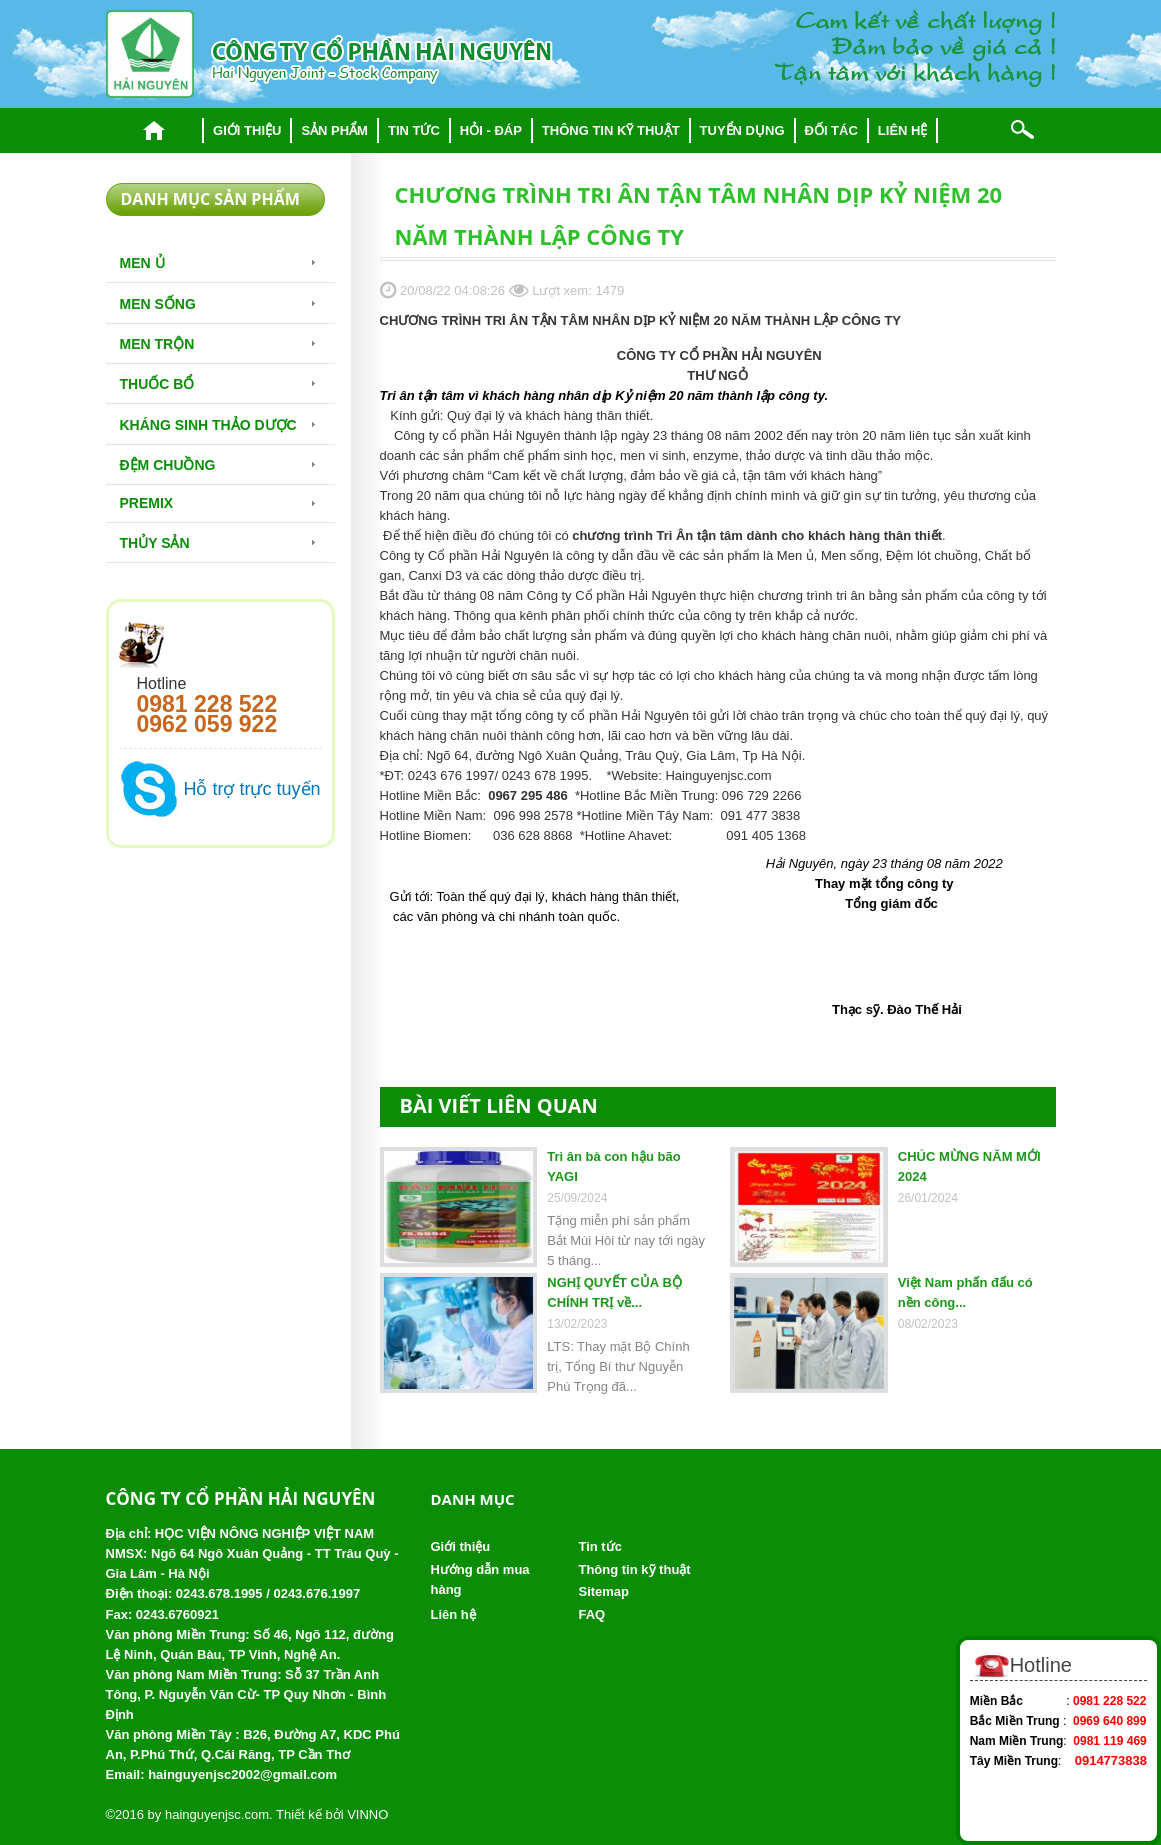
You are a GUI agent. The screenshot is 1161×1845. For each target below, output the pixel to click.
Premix (147, 503)
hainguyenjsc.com (217, 1814)
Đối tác (831, 130)
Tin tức (414, 130)
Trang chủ (154, 130)
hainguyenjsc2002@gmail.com (242, 1774)
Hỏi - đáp (491, 130)
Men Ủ (142, 263)
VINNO (367, 1814)
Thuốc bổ (157, 384)
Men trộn (157, 344)
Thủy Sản (155, 543)
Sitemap (603, 1591)
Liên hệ (903, 130)
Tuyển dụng (742, 130)
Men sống (158, 304)
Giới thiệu (247, 130)
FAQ (591, 1614)
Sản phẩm (334, 130)
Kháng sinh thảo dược (208, 425)
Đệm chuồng (168, 465)
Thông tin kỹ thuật (611, 130)
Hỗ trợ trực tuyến (252, 789)
